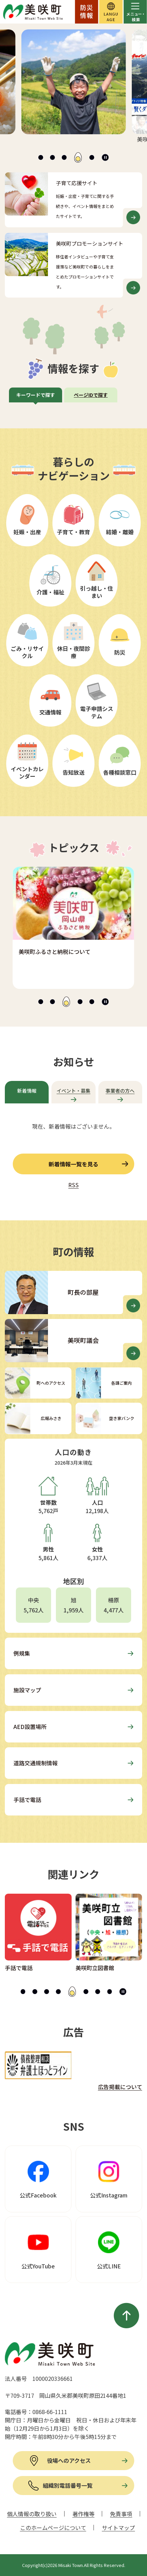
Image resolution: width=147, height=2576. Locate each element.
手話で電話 (27, 1799)
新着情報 (27, 1090)
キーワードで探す (35, 394)
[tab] (40, 157)
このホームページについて (53, 2527)
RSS (73, 1185)
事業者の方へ (120, 1090)
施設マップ (27, 1690)
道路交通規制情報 (35, 1763)
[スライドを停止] (105, 157)
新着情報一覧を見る (73, 1164)
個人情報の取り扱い (32, 2514)
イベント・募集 (73, 1090)
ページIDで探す (91, 394)
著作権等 (83, 2514)
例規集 (21, 1653)
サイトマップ (118, 2527)
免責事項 (121, 2514)
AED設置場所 (30, 1726)
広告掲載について (120, 2087)
